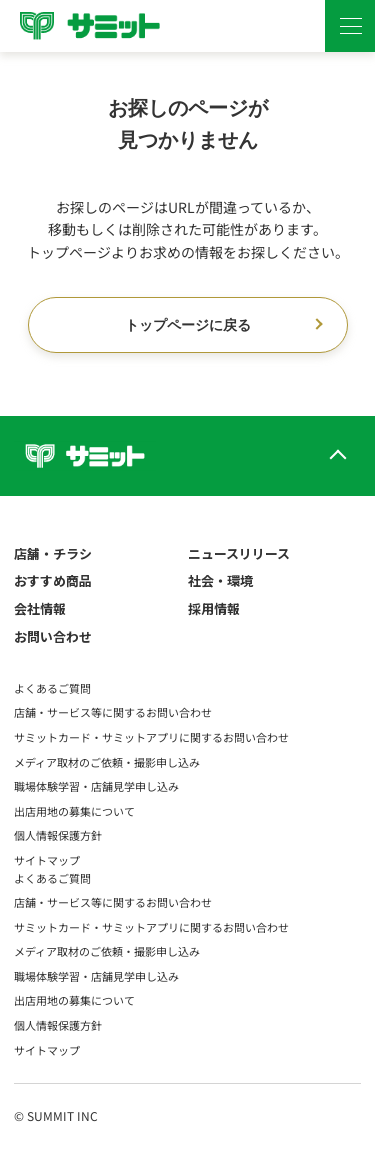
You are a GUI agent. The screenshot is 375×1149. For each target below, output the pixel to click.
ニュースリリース (239, 553)
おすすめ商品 (53, 580)
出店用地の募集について (74, 811)
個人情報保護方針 (58, 835)
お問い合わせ (53, 636)
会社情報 (40, 608)
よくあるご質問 (52, 688)
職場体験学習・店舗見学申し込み (96, 786)
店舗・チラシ (53, 553)
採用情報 (214, 608)
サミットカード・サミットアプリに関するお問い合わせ (151, 737)
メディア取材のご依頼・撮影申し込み (107, 762)
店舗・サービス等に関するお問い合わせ (113, 712)
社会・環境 (220, 580)
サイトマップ (47, 860)
